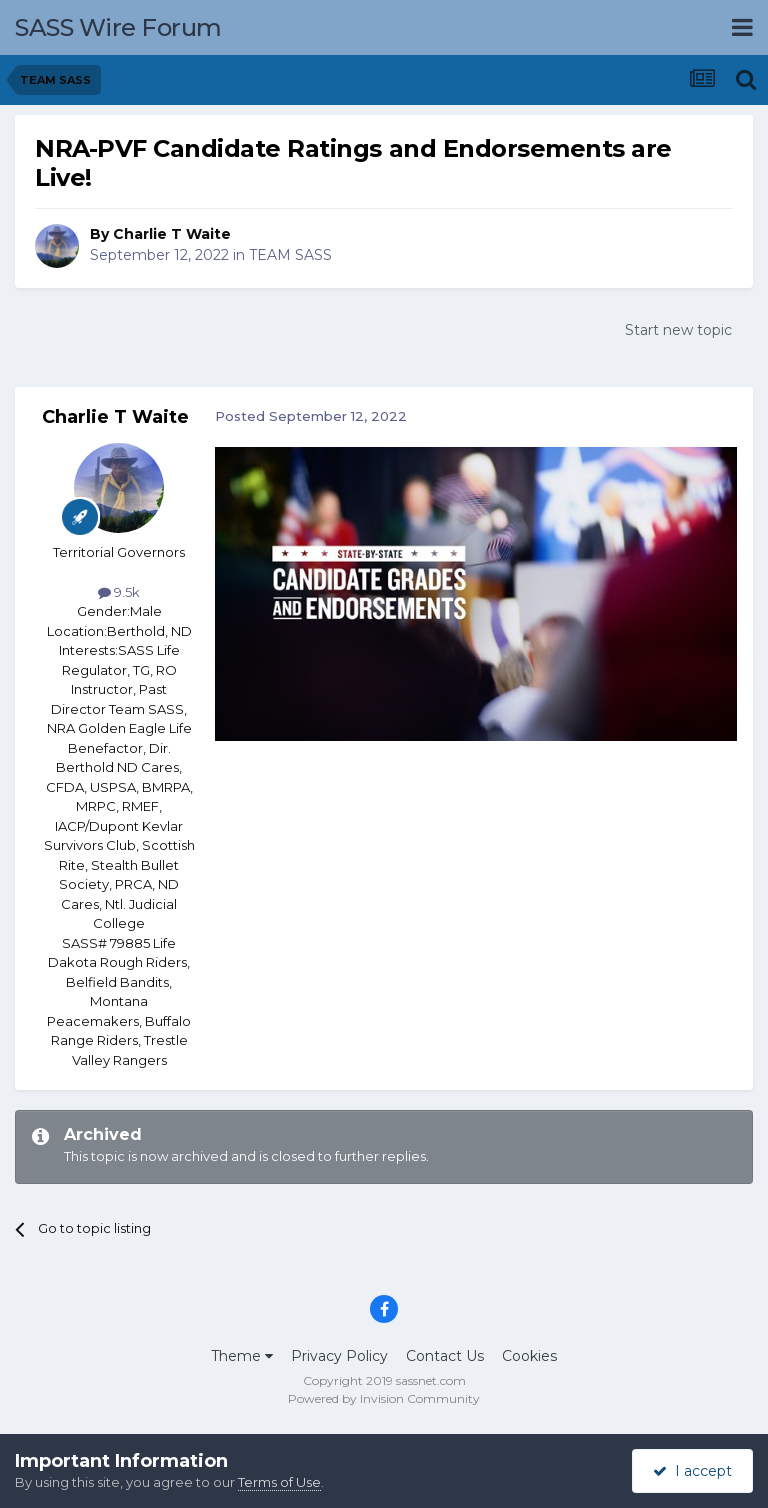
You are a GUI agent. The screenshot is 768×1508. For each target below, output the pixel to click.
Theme (242, 1356)
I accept (692, 1471)
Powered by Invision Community (384, 1398)
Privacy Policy (339, 1356)
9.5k (119, 592)
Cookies (529, 1356)
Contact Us (445, 1356)
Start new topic (678, 330)
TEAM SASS (290, 255)
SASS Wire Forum (118, 27)
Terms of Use (279, 1482)
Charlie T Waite (172, 234)
